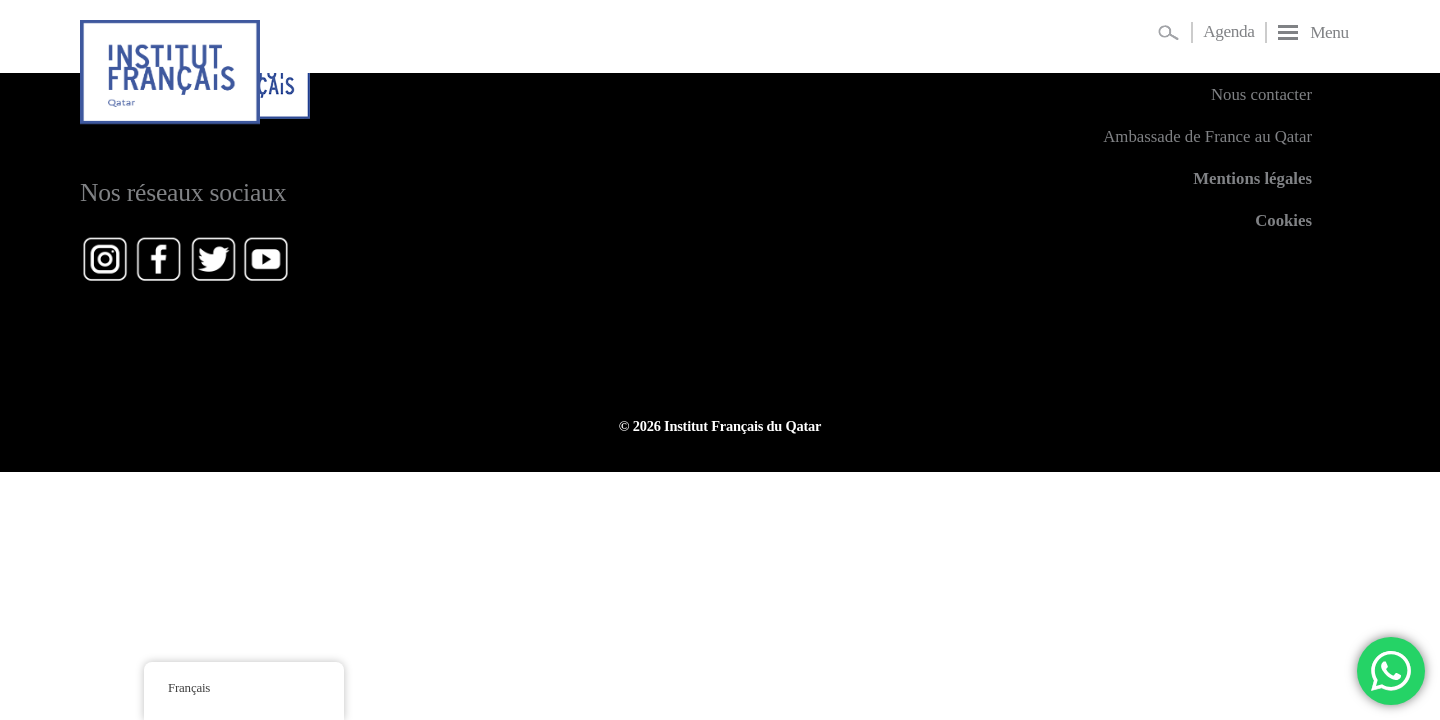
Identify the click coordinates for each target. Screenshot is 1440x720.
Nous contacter (1261, 94)
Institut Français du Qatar (742, 426)
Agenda (1228, 31)
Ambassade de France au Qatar (1207, 136)
